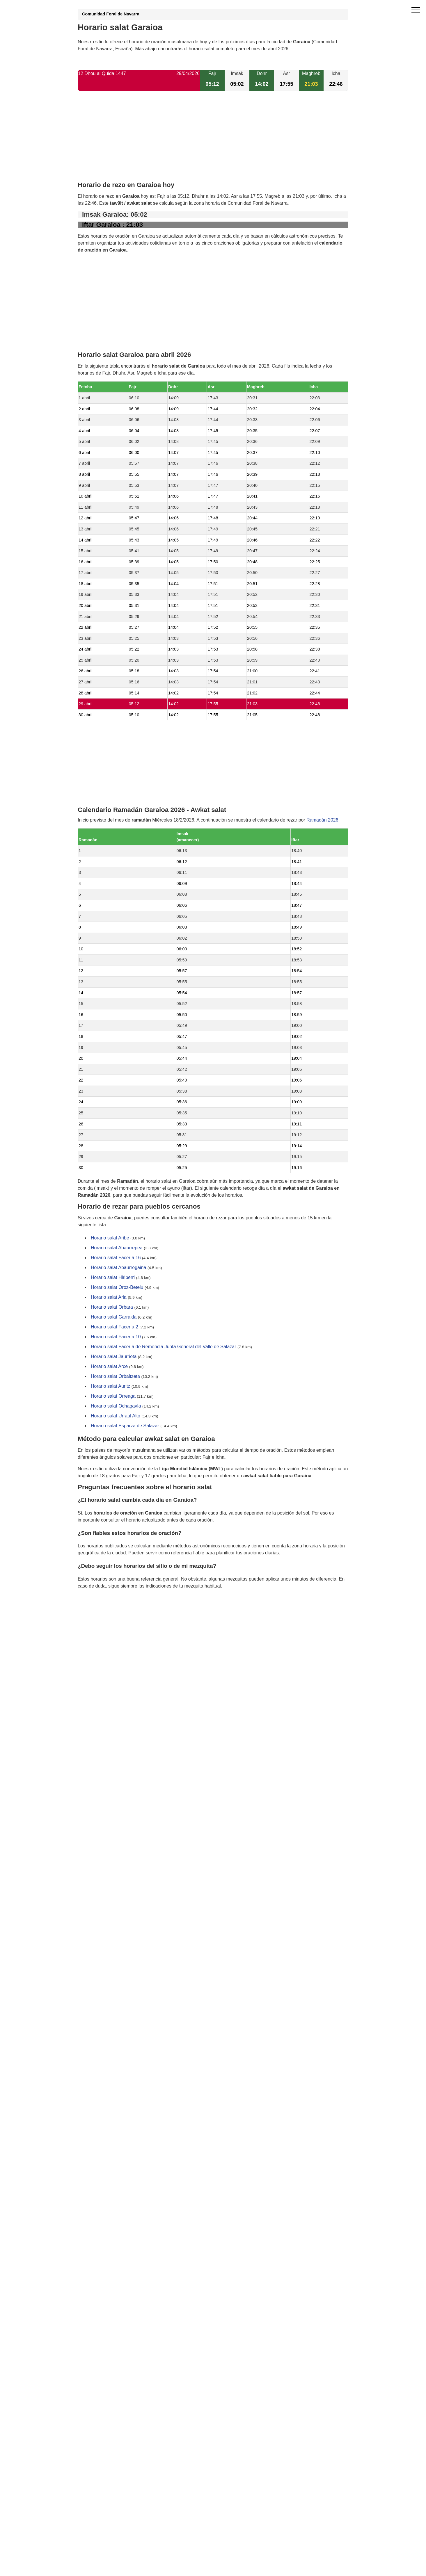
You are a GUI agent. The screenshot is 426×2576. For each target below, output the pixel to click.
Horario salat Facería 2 (114, 1327)
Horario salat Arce (109, 1366)
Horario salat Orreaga (113, 1396)
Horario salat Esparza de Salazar (125, 1426)
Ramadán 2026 (322, 819)
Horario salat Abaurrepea (117, 1248)
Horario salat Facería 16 (116, 1257)
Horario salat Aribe (110, 1238)
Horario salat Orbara (112, 1307)
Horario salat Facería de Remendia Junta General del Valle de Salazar (163, 1346)
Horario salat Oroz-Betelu (117, 1287)
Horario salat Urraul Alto (115, 1416)
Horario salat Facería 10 (116, 1337)
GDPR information (97, 1615)
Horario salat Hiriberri (113, 1277)
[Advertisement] (213, 141)
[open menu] (415, 10)
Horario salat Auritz (110, 1386)
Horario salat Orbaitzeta (115, 1376)
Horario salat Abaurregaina (118, 1267)
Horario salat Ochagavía (116, 1406)
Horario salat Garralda (113, 1317)
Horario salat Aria (109, 1297)
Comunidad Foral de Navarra (110, 14)
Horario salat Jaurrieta (113, 1356)
